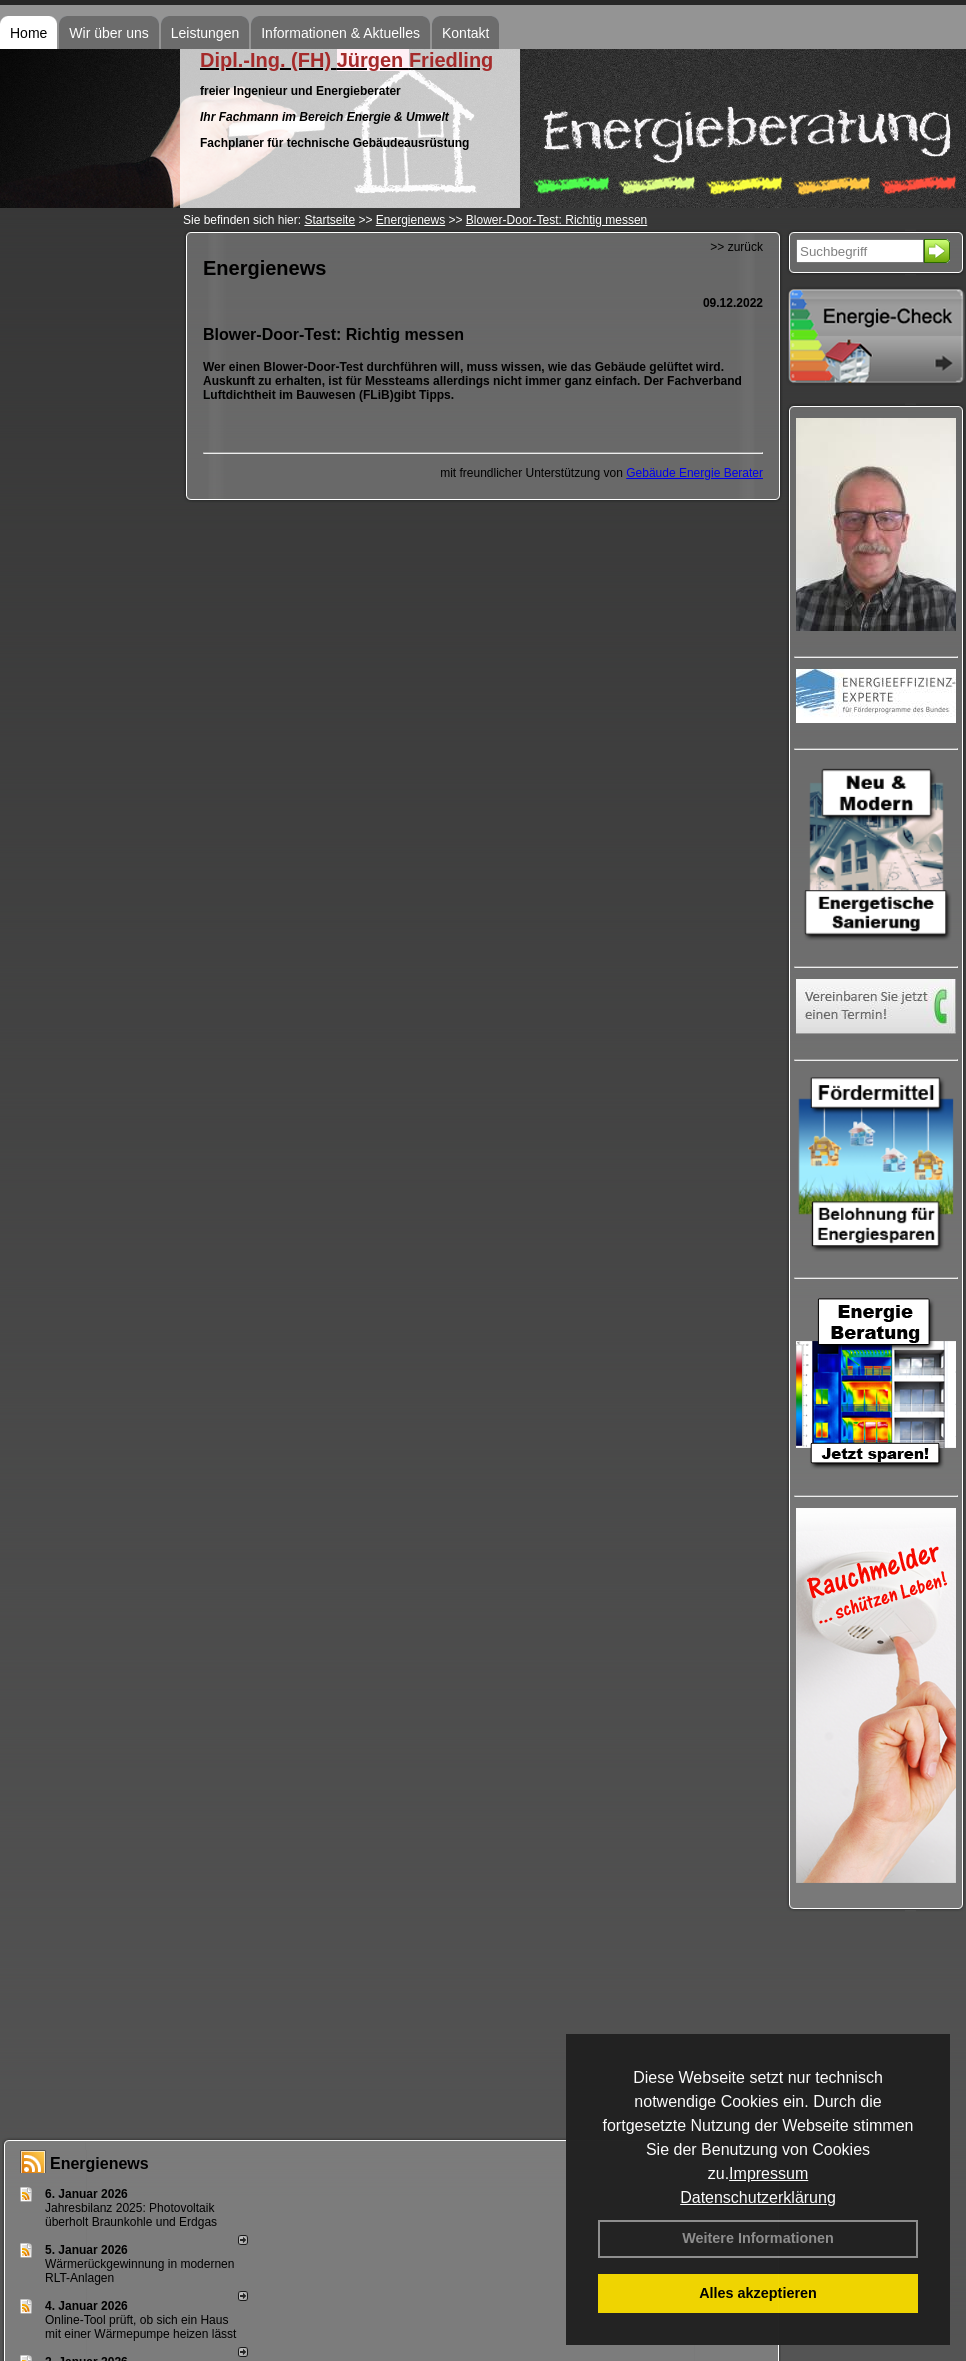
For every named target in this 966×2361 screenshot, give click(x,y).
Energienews (99, 2163)
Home (28, 33)
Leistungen (205, 33)
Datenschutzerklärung (758, 2197)
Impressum (768, 2173)
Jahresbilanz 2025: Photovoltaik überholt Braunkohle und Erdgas (131, 2215)
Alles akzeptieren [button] (758, 2293)
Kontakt (465, 33)
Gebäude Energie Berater (694, 473)
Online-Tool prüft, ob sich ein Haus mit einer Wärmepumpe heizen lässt (140, 2327)
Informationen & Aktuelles (340, 33)
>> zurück (736, 247)
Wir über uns (108, 33)
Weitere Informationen (758, 2238)
